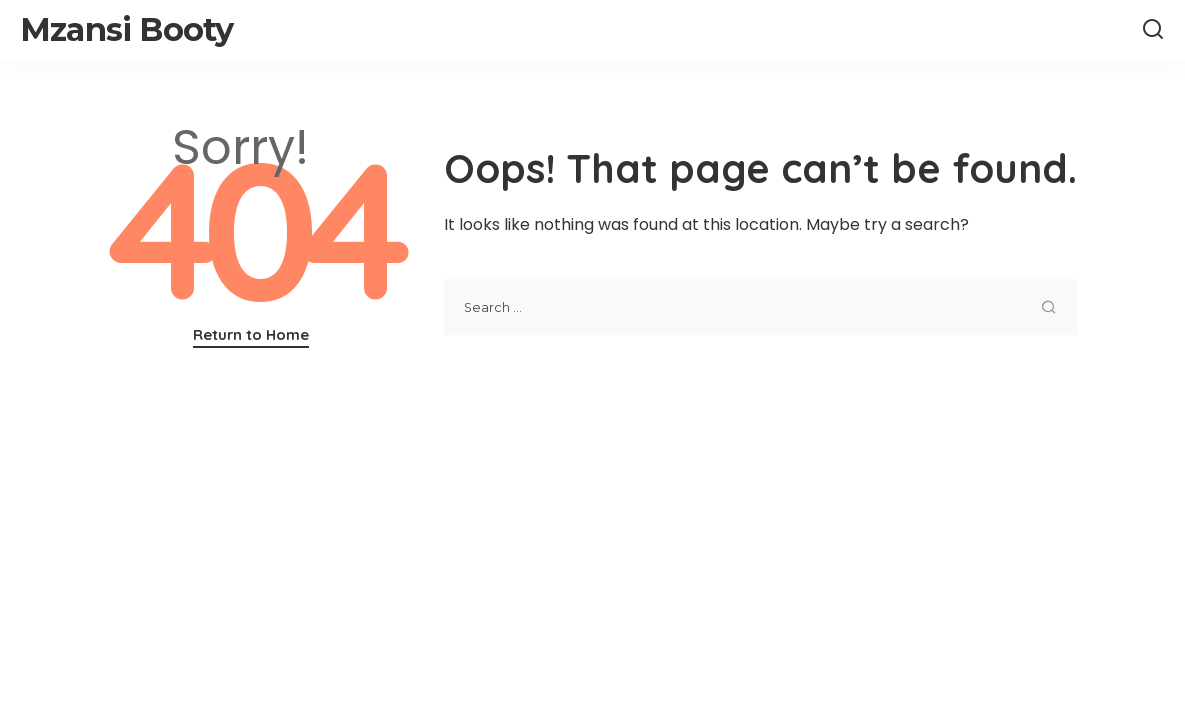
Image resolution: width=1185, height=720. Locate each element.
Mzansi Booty (126, 29)
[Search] (1153, 30)
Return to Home (251, 334)
